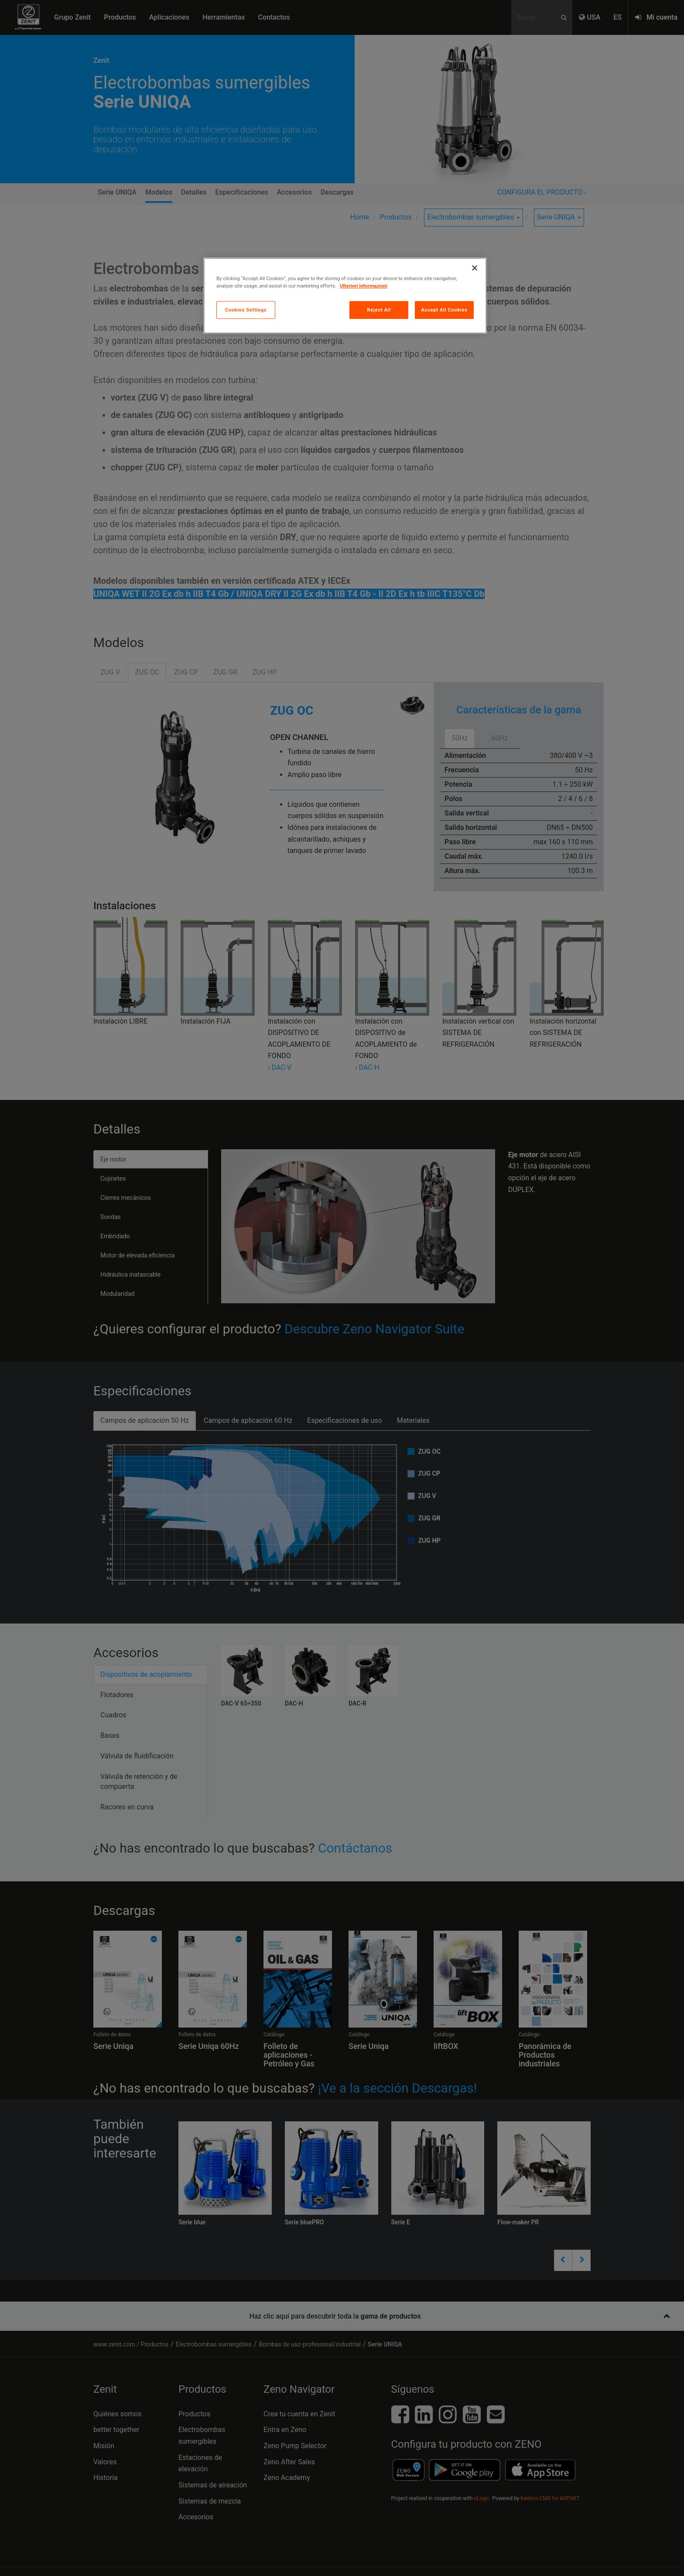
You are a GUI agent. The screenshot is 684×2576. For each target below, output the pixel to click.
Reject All (379, 310)
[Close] (474, 267)
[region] (345, 295)
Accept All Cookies (444, 310)
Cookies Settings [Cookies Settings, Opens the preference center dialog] (246, 310)
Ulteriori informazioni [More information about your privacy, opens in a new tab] (363, 286)
